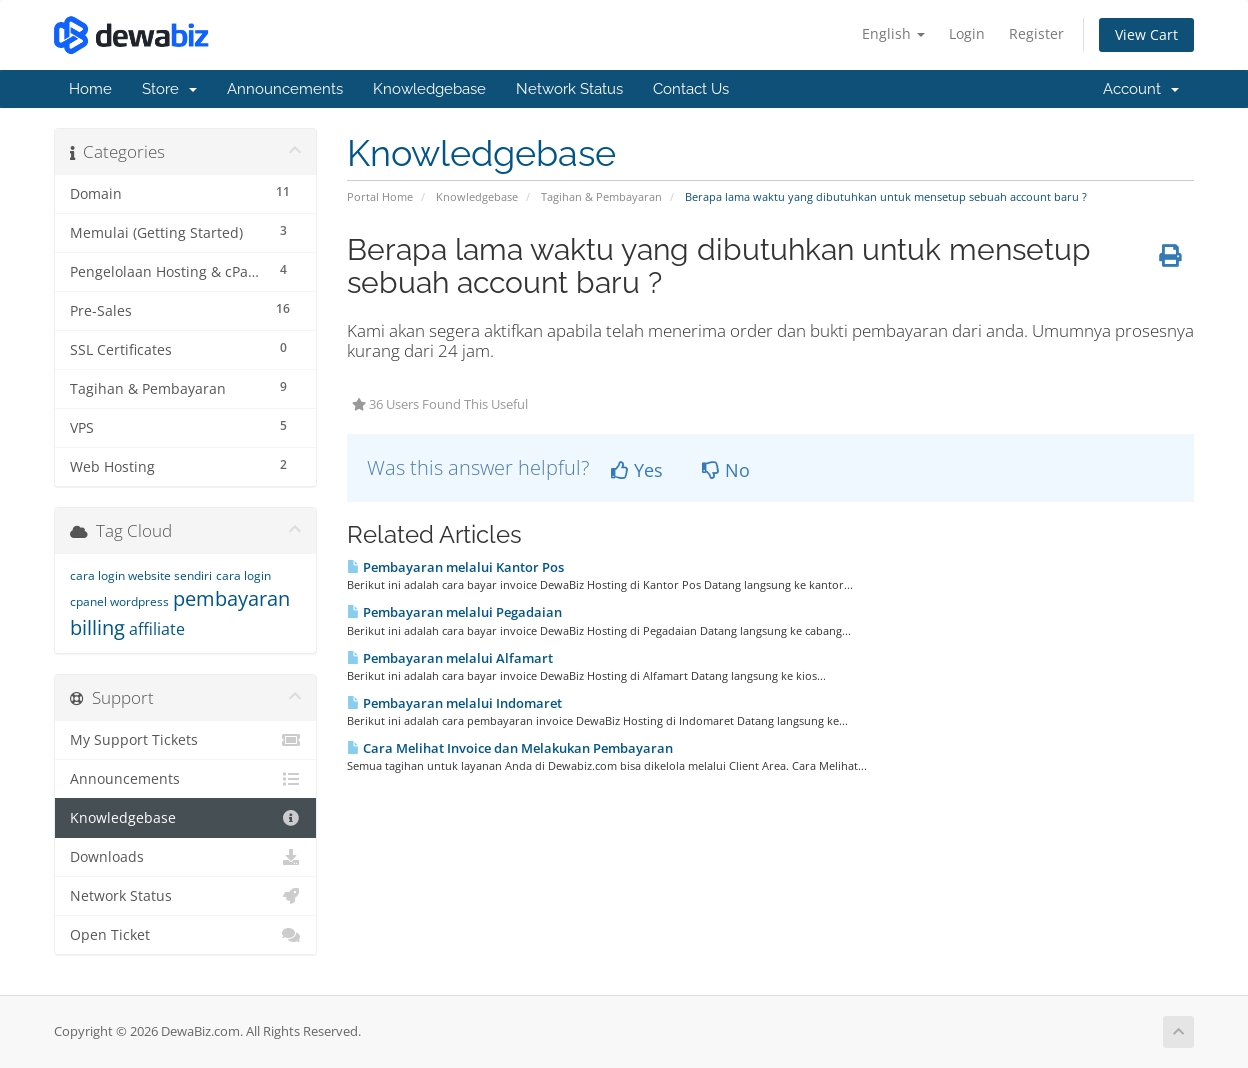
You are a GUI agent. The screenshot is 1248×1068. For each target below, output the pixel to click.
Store (169, 89)
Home (90, 89)
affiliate (157, 629)
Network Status (569, 89)
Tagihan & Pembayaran (601, 196)
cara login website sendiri (141, 575)
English (893, 33)
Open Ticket (185, 935)
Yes (637, 470)
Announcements (285, 89)
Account (1141, 89)
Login (967, 33)
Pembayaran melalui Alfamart (450, 658)
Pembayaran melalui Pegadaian (454, 612)
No (726, 470)
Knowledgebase (429, 89)
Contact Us (691, 89)
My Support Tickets (185, 740)
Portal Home (380, 196)
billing (97, 627)
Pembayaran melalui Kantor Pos (455, 567)
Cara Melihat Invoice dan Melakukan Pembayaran (510, 748)
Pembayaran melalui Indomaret (454, 703)
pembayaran (231, 598)
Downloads (185, 857)
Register (1036, 33)
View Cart (1146, 34)
